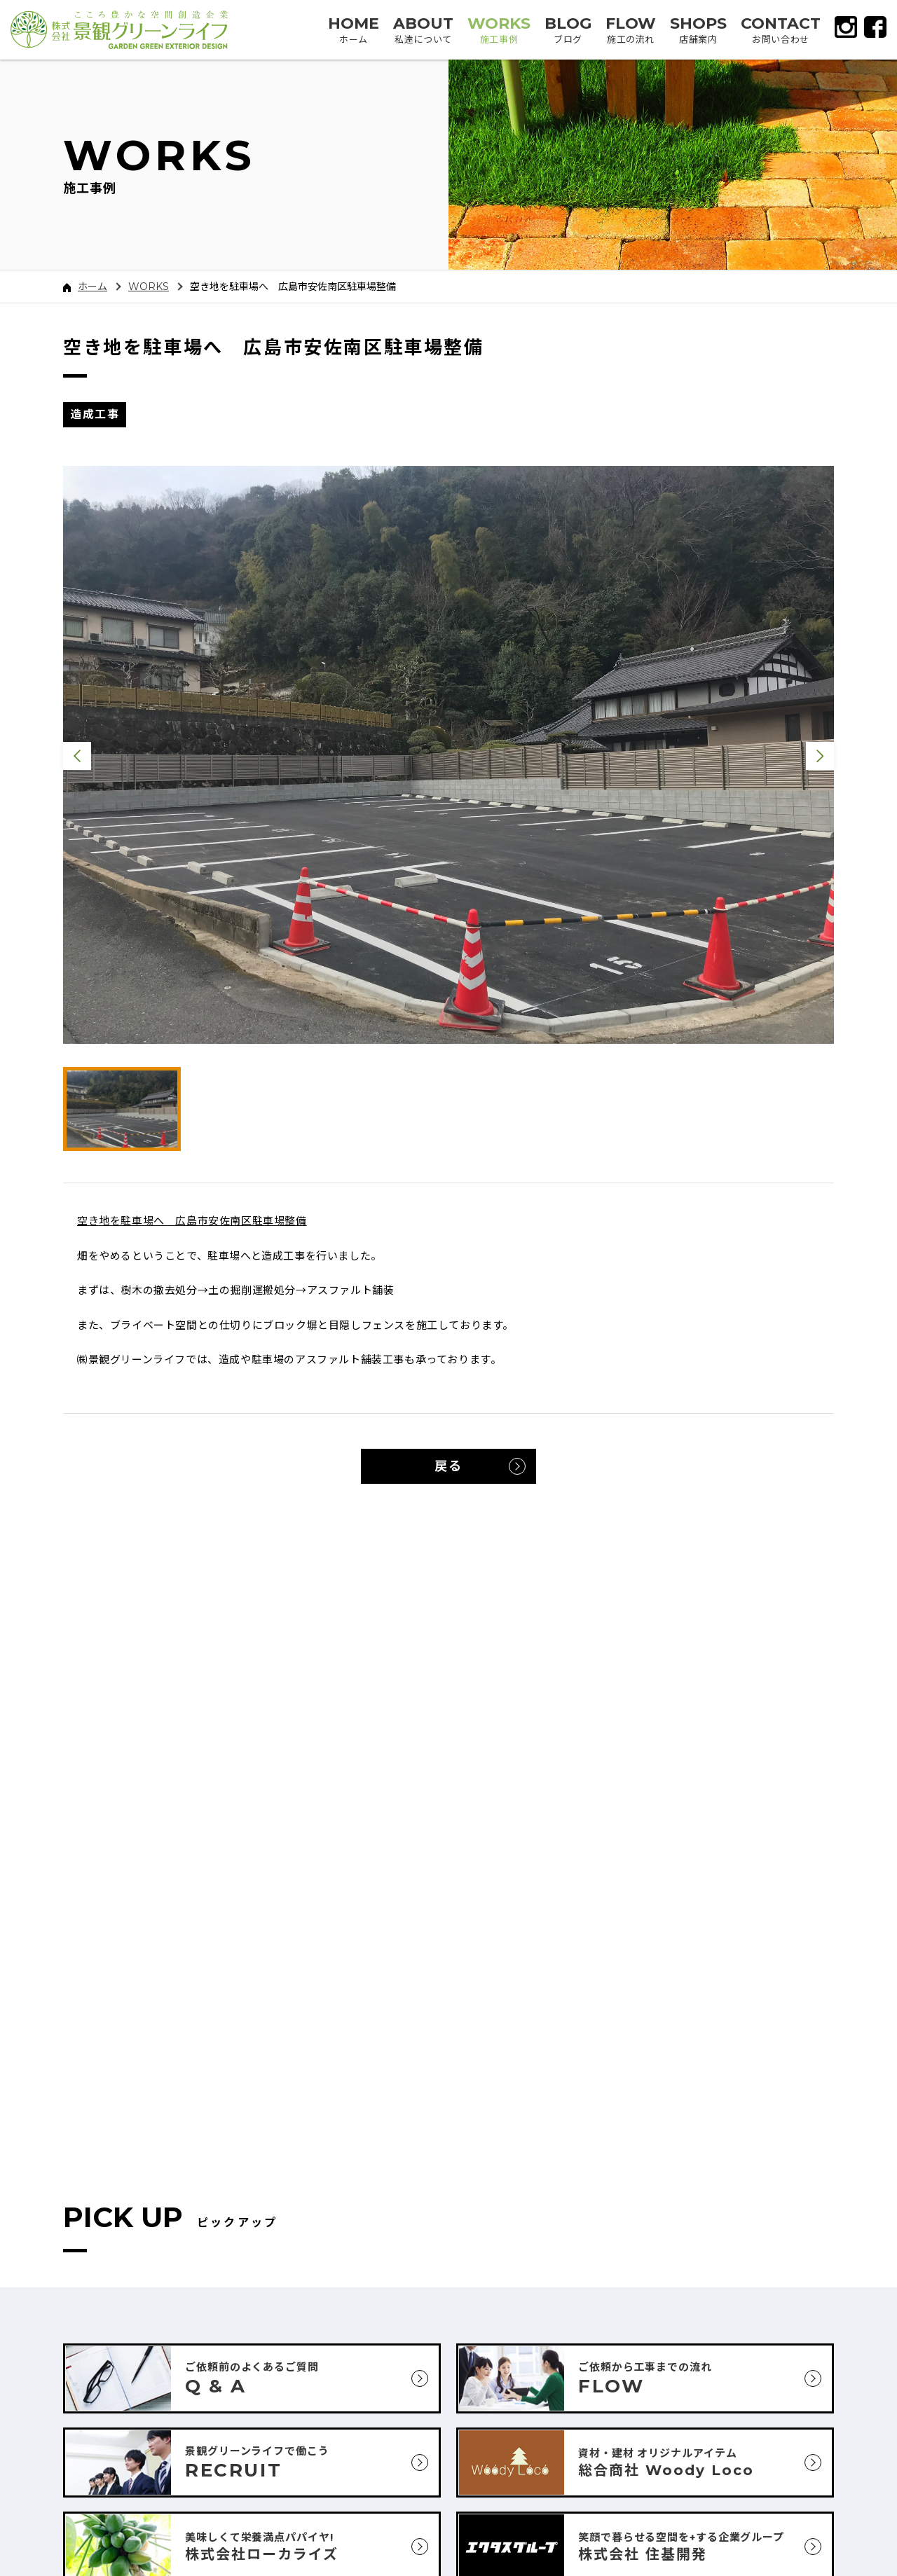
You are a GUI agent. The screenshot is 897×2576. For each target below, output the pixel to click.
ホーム (85, 286)
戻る (448, 1466)
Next (820, 756)
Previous (77, 756)
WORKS (148, 286)
